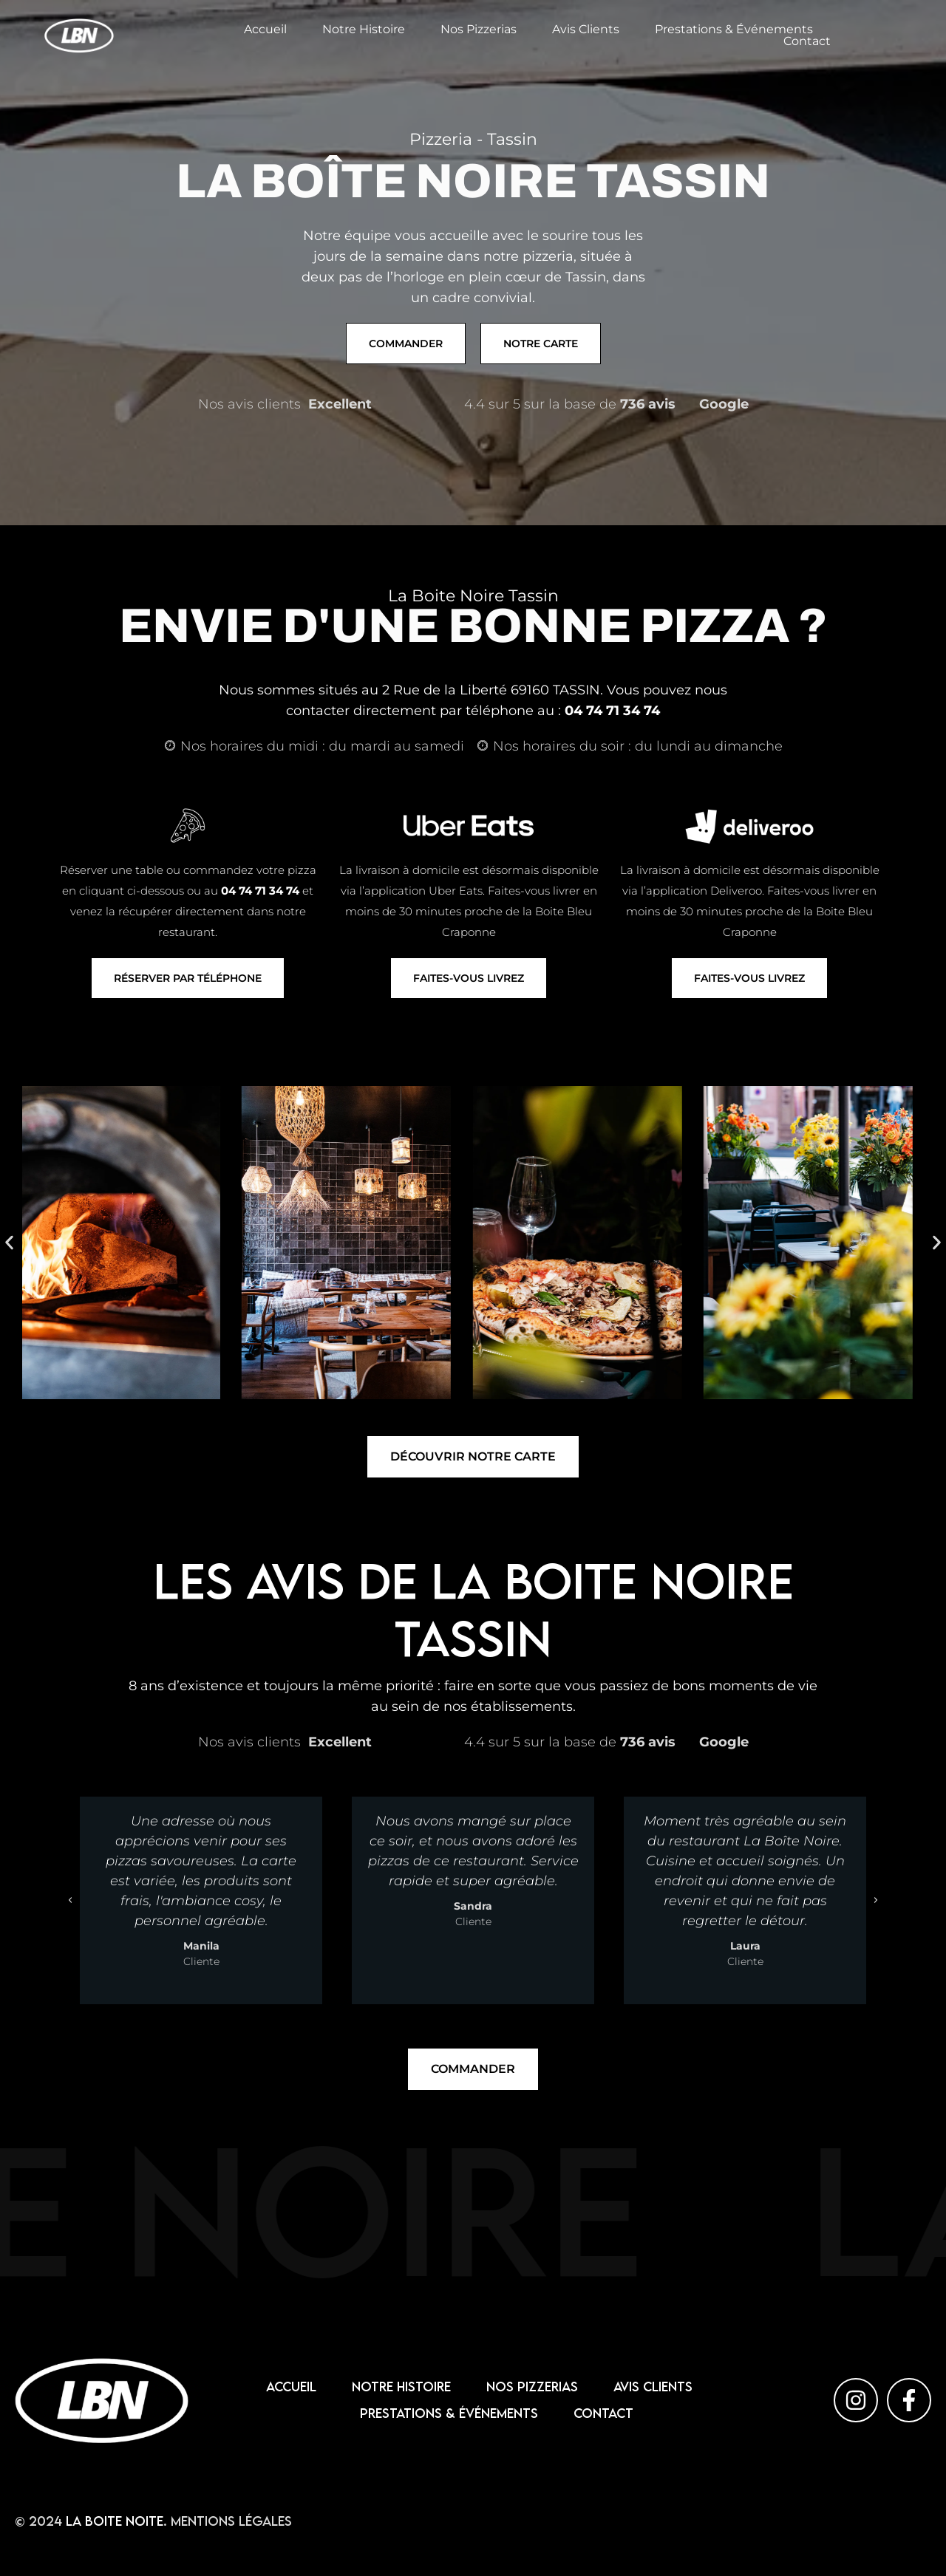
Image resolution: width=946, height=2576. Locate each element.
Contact (807, 41)
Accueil (265, 29)
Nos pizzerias (478, 29)
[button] (9, 1242)
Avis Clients (585, 29)
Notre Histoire (363, 29)
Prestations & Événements (734, 29)
